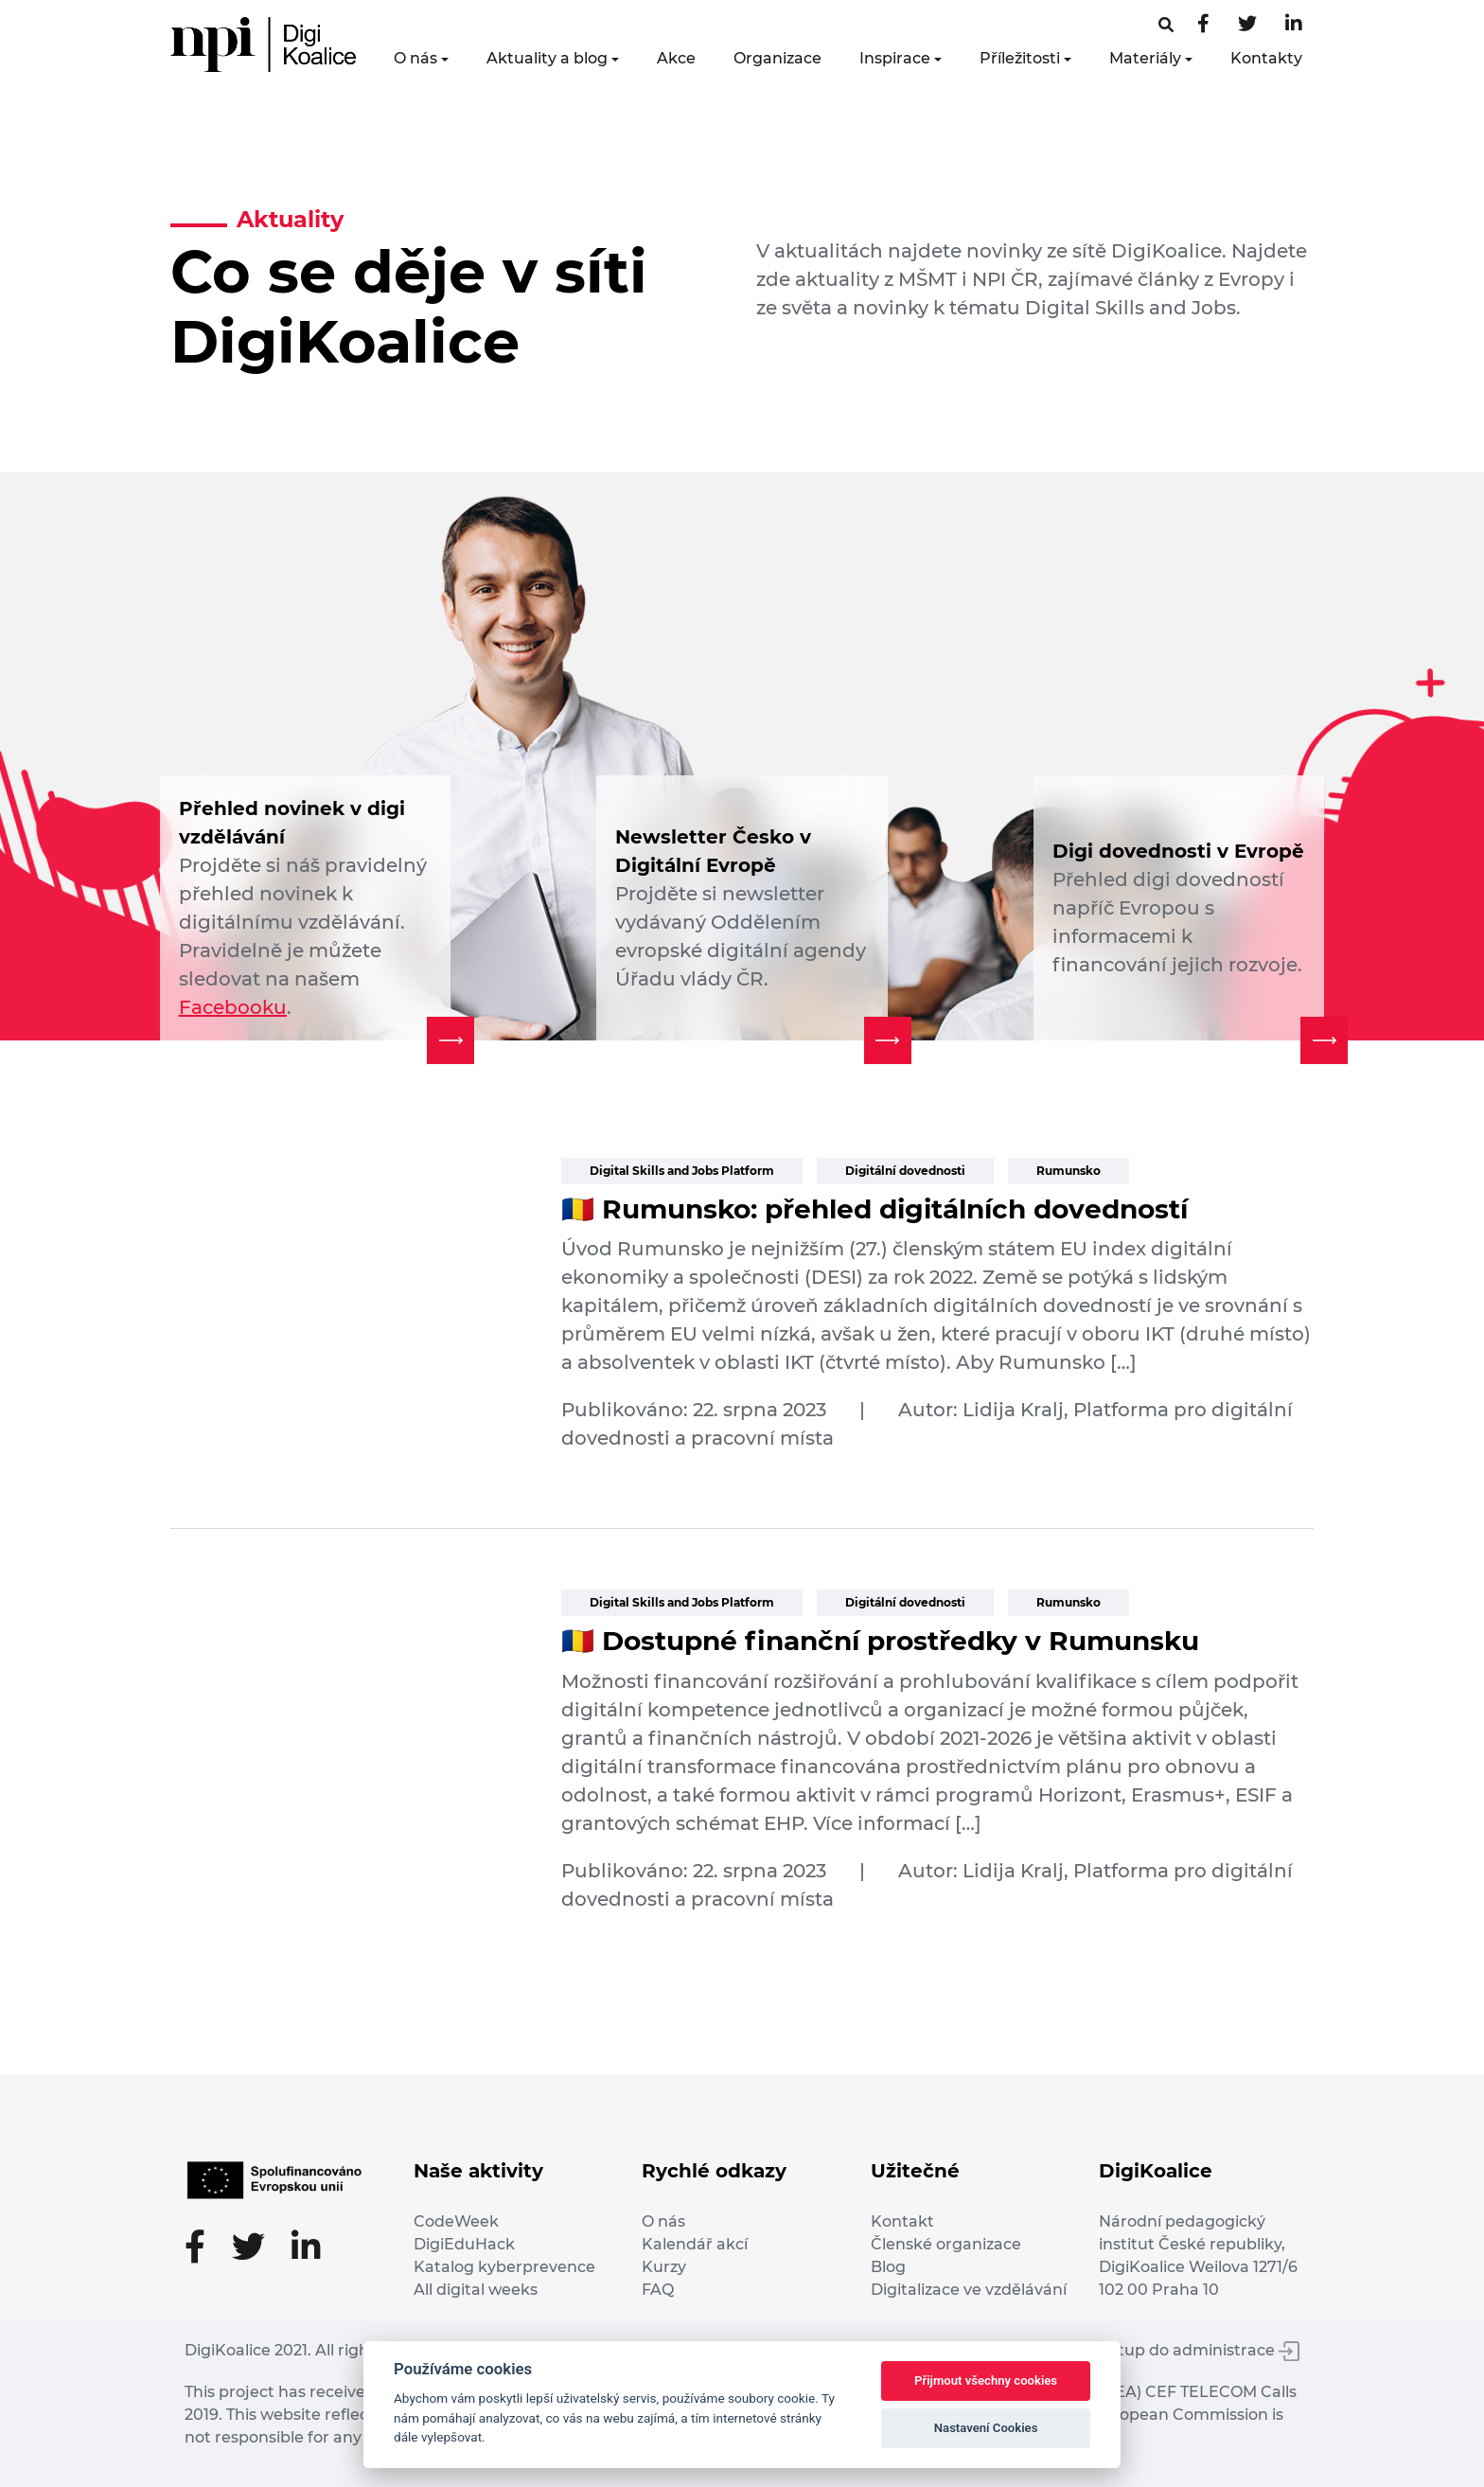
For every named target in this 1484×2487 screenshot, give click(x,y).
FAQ (658, 2290)
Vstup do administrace (1200, 2350)
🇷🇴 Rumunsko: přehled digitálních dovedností (874, 1209)
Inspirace (894, 58)
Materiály (1145, 58)
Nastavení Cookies (986, 2428)
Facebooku (233, 1007)
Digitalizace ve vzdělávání (969, 2290)
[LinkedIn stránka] (1293, 25)
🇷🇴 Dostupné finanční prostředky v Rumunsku (880, 1641)
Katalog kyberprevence (504, 2267)
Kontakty (1266, 58)
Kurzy (664, 2267)
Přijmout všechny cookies (985, 2380)
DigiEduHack (464, 2244)
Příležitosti (1020, 58)
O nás (415, 58)
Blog (888, 2267)
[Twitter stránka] (1247, 25)
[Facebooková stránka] (1166, 25)
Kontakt (902, 2221)
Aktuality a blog (547, 58)
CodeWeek (456, 2221)
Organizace (777, 58)
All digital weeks (476, 2290)
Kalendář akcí (695, 2244)
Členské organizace (946, 2244)
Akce (676, 58)
